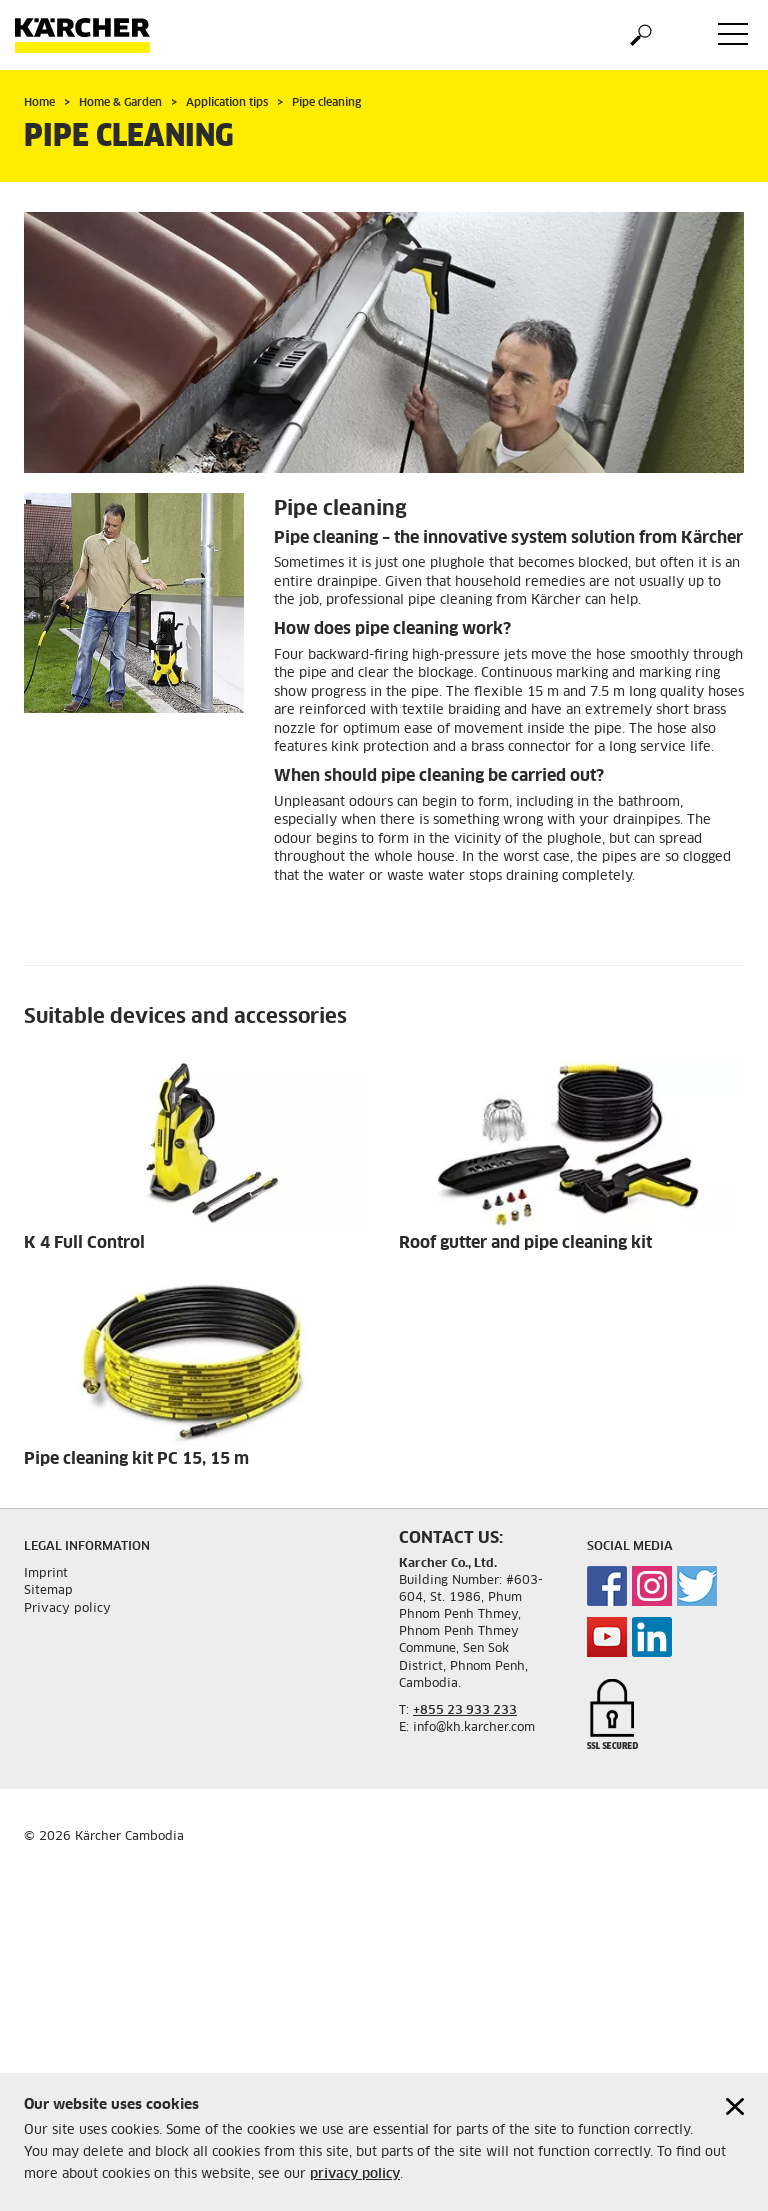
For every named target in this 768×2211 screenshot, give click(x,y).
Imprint (46, 1574)
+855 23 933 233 (465, 1711)
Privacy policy (67, 1609)
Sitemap (48, 1591)
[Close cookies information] (735, 2110)
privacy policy (355, 2178)
